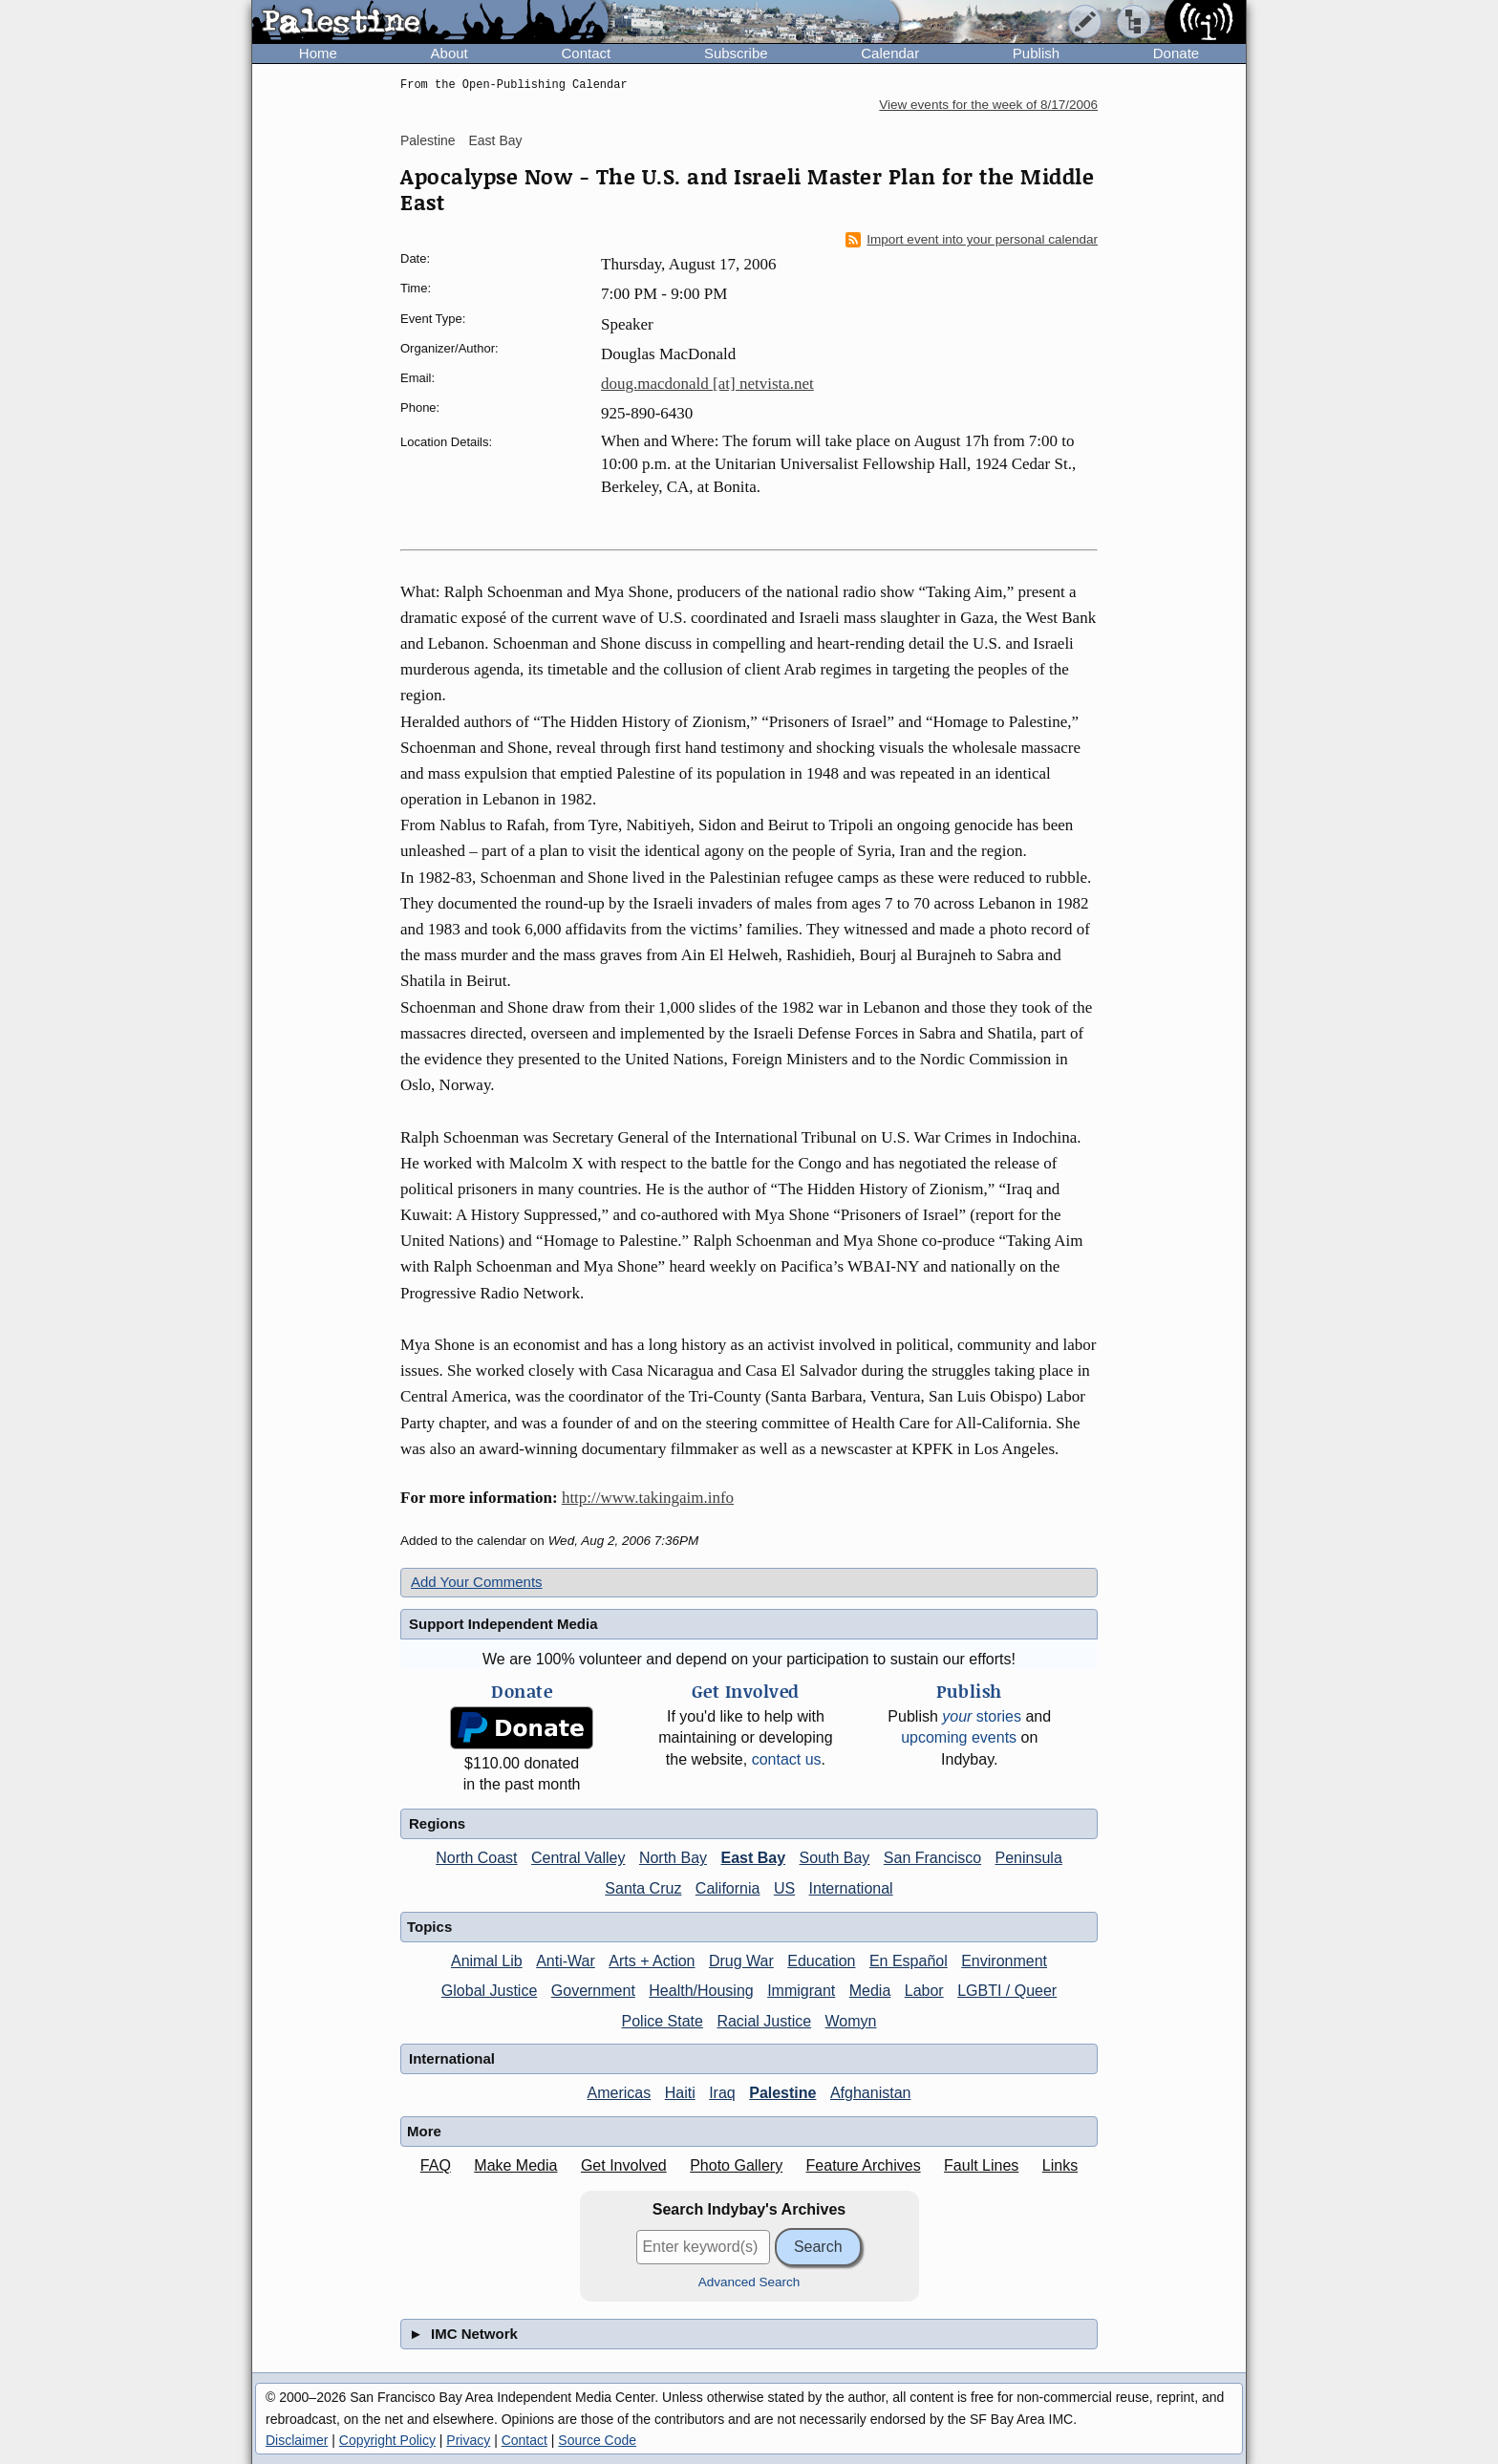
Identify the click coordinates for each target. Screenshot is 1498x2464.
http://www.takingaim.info (648, 1498)
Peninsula (1028, 1858)
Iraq (722, 2093)
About (449, 53)
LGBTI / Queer (1007, 1990)
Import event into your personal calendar (971, 239)
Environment (1004, 1961)
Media (870, 1990)
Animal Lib (487, 1961)
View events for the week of (988, 104)
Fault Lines (981, 2165)
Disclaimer (297, 2440)
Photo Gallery (736, 2165)
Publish (1036, 53)
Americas (620, 2093)
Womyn (851, 2021)
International (851, 1888)
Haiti (680, 2093)
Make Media (515, 2165)
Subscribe (736, 53)
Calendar (890, 53)
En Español (908, 1961)
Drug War (741, 1961)
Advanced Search (749, 2282)
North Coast (476, 1858)
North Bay (673, 1858)
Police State (662, 2021)
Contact (585, 53)
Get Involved (624, 2165)
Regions (437, 1823)
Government (593, 1990)
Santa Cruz (643, 1888)
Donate (1176, 53)
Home (318, 53)
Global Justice (489, 1990)
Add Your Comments (477, 1582)
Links (1060, 2165)
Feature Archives (863, 2165)
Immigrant (801, 1990)
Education (821, 1961)
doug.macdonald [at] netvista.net (707, 384)
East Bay (495, 140)
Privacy (468, 2440)
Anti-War (565, 1961)
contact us (787, 1759)
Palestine (428, 140)
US (784, 1888)
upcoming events (958, 1737)
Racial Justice (764, 2021)
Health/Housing (701, 1990)
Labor (924, 1990)
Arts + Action (652, 1961)
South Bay (835, 1858)
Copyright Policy (387, 2440)
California (728, 1888)
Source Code (597, 2440)
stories (981, 1716)
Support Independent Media (503, 1624)
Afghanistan (870, 2093)
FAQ (435, 2165)
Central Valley (578, 1858)
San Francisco (932, 1858)
